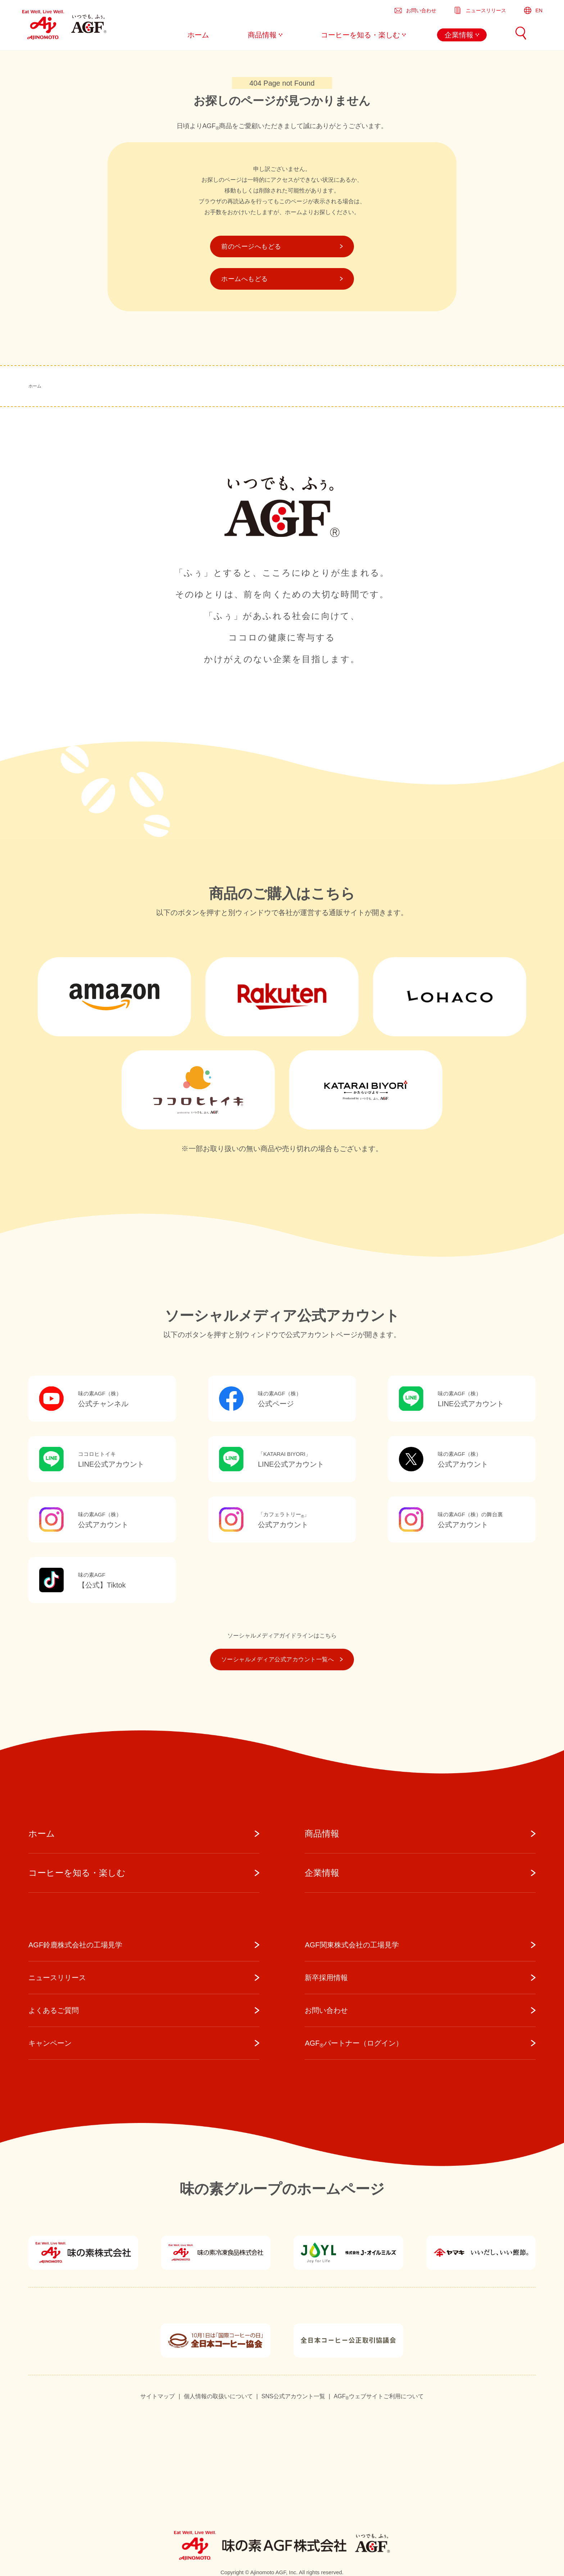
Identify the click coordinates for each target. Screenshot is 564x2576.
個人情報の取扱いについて (218, 2396)
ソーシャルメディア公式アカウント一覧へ (282, 1659)
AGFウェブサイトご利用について (379, 2396)
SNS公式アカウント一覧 (293, 2396)
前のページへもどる (282, 246)
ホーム (34, 386)
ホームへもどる (282, 278)
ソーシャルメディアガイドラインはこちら (282, 1636)
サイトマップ (157, 2396)
